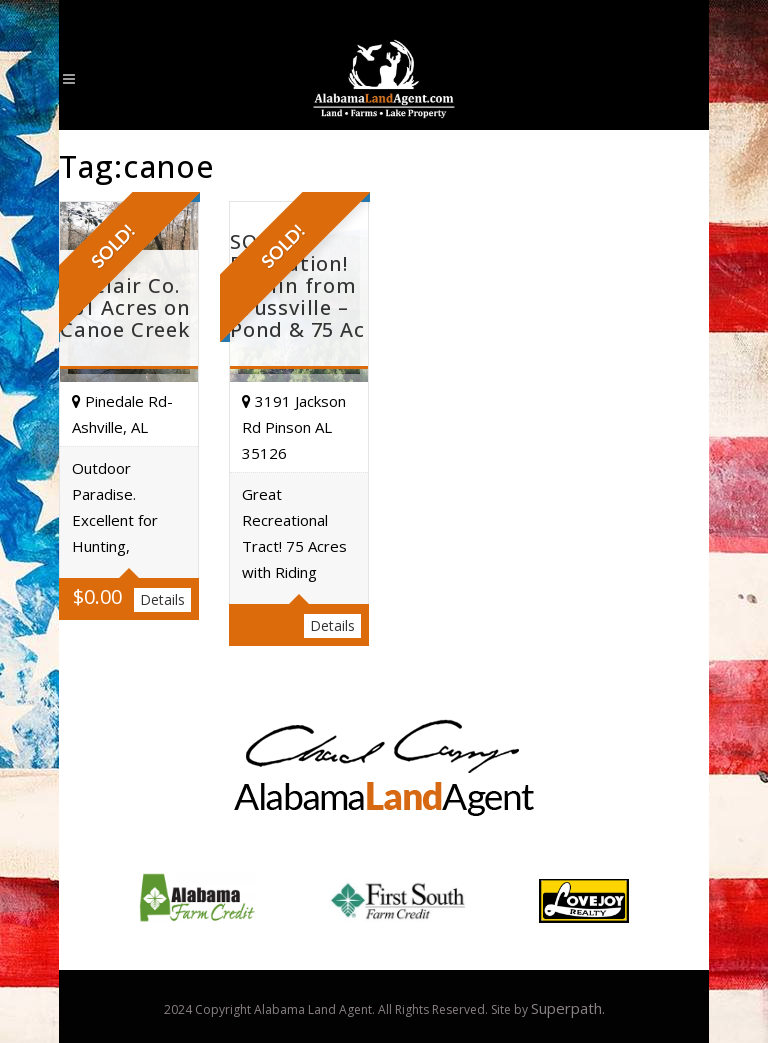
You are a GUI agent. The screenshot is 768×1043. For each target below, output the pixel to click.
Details (162, 599)
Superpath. (568, 1008)
